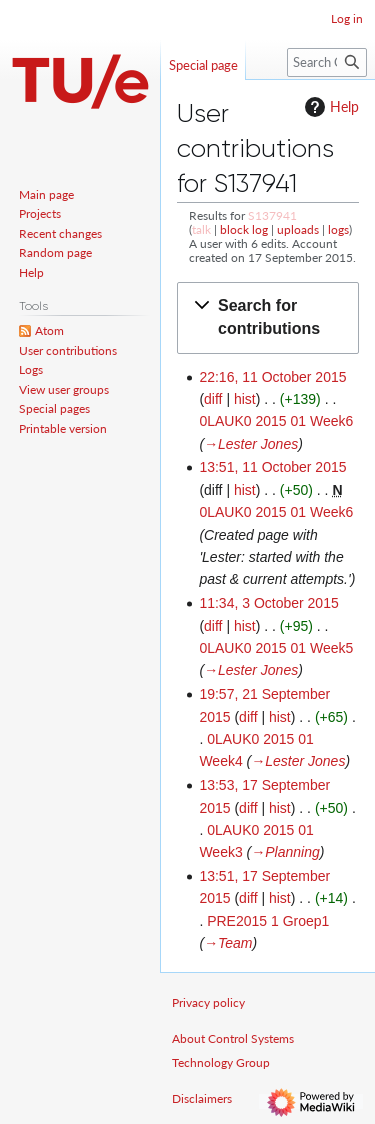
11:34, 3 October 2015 (268, 603)
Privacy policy (208, 1002)
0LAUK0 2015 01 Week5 (276, 648)
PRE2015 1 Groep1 (268, 921)
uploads (298, 229)
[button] (268, 318)
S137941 (272, 215)
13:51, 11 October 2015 (272, 467)
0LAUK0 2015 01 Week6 (276, 421)
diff (213, 399)
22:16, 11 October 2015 (272, 377)
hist (245, 399)
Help (329, 107)
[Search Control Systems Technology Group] (327, 62)
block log (244, 229)
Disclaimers (202, 1098)
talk (201, 229)
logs (338, 229)
